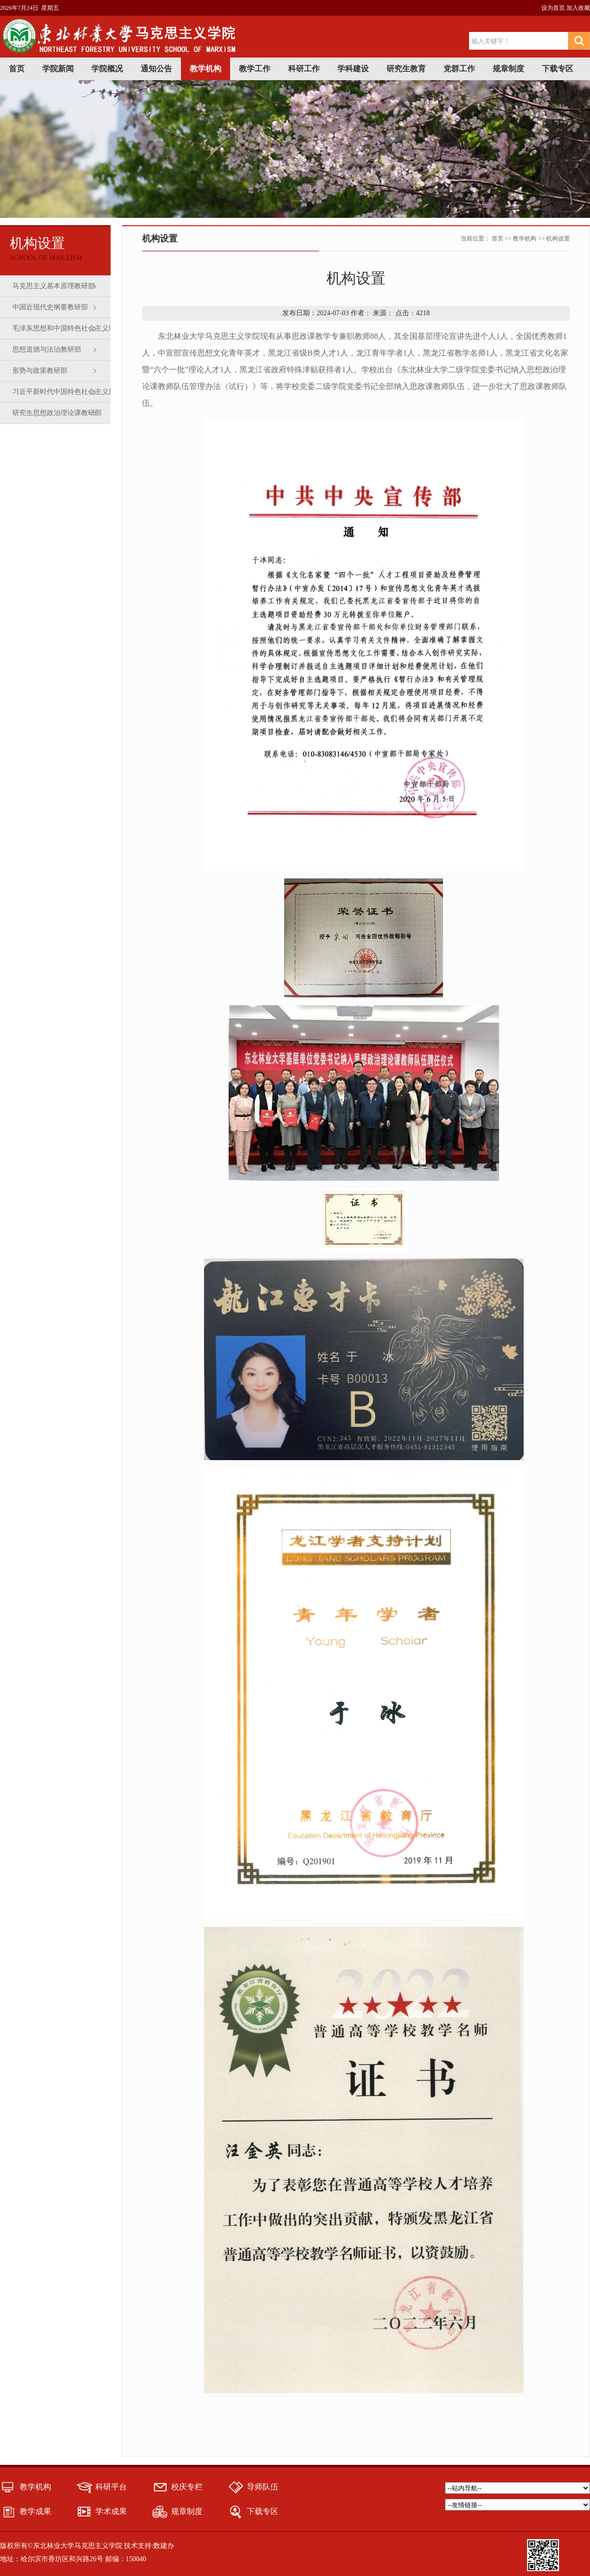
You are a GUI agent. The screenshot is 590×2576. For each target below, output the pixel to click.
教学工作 (254, 68)
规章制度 (508, 68)
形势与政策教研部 (39, 370)
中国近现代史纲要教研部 (50, 307)
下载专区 (557, 68)
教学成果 (35, 2511)
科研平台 (111, 2487)
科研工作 (304, 68)
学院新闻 (58, 68)
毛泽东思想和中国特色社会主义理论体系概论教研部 (67, 332)
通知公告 (156, 68)
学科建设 (353, 68)
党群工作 (459, 68)
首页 (17, 68)
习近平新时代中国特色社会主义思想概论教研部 (67, 395)
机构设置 (558, 238)
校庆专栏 (187, 2487)
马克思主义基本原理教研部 (53, 286)
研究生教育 (406, 68)
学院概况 (107, 68)
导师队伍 (262, 2487)
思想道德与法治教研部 (46, 349)
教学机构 (205, 68)
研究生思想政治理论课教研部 (57, 413)
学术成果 (111, 2511)
